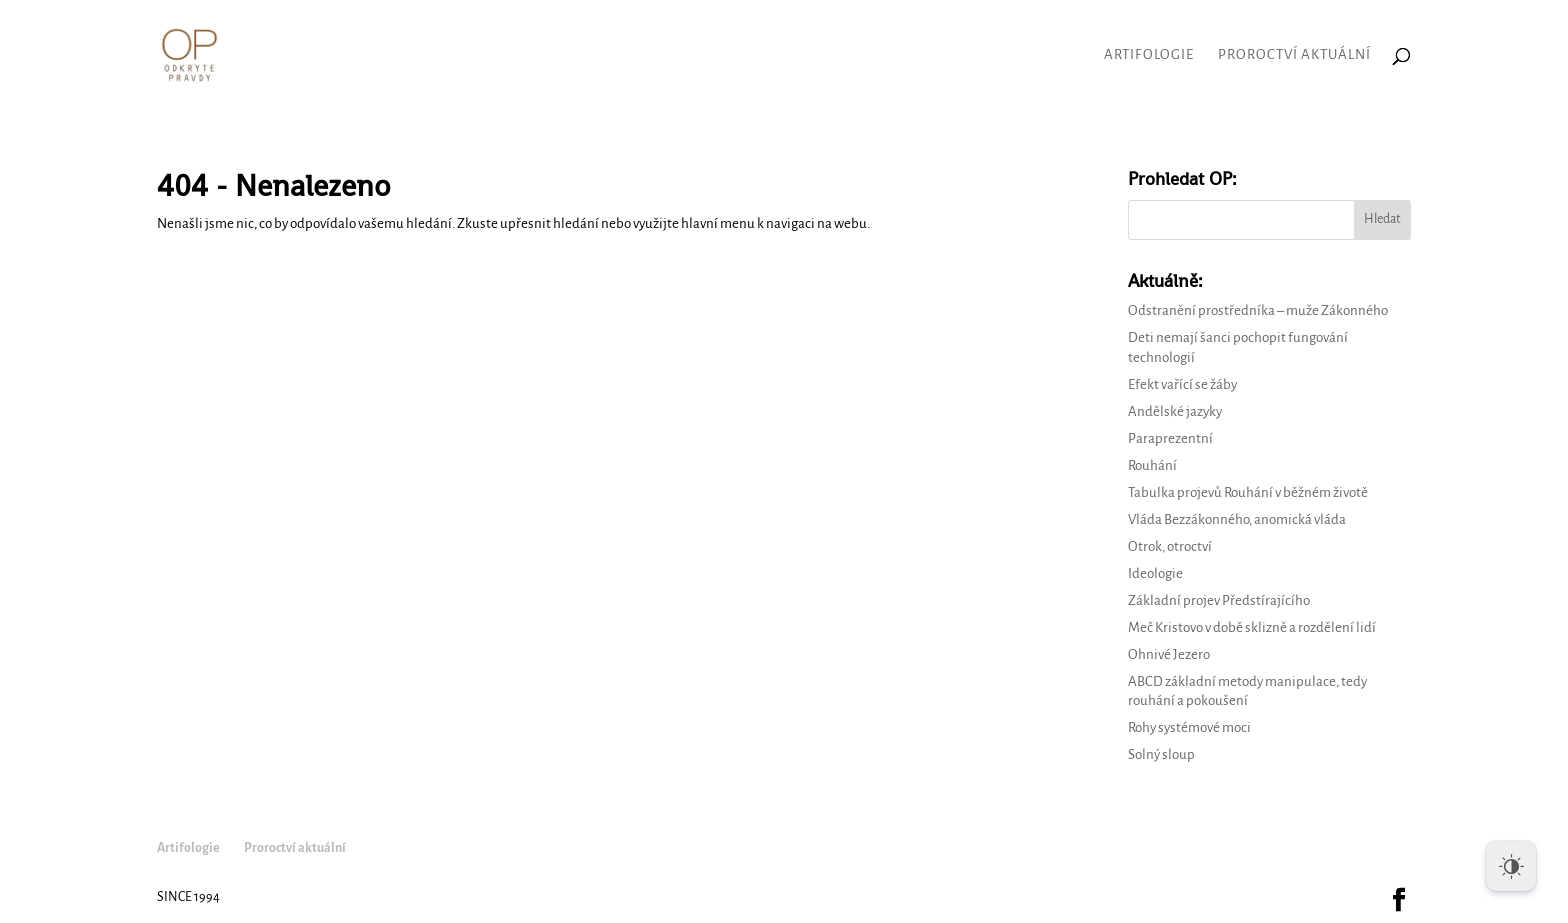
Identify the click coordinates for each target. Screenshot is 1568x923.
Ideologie (1155, 573)
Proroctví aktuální (1294, 55)
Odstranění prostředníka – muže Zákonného (1258, 310)
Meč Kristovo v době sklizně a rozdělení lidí (1252, 627)
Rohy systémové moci (1189, 727)
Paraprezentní (1170, 438)
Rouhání (1152, 465)
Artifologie (1149, 55)
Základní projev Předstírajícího (1219, 600)
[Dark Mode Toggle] (1511, 866)
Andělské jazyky (1175, 411)
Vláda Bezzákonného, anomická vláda (1237, 519)
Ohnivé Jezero (1169, 654)
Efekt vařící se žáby (1182, 384)
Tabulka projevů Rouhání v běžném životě (1248, 492)
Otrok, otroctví (1170, 546)
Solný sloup (1161, 754)
